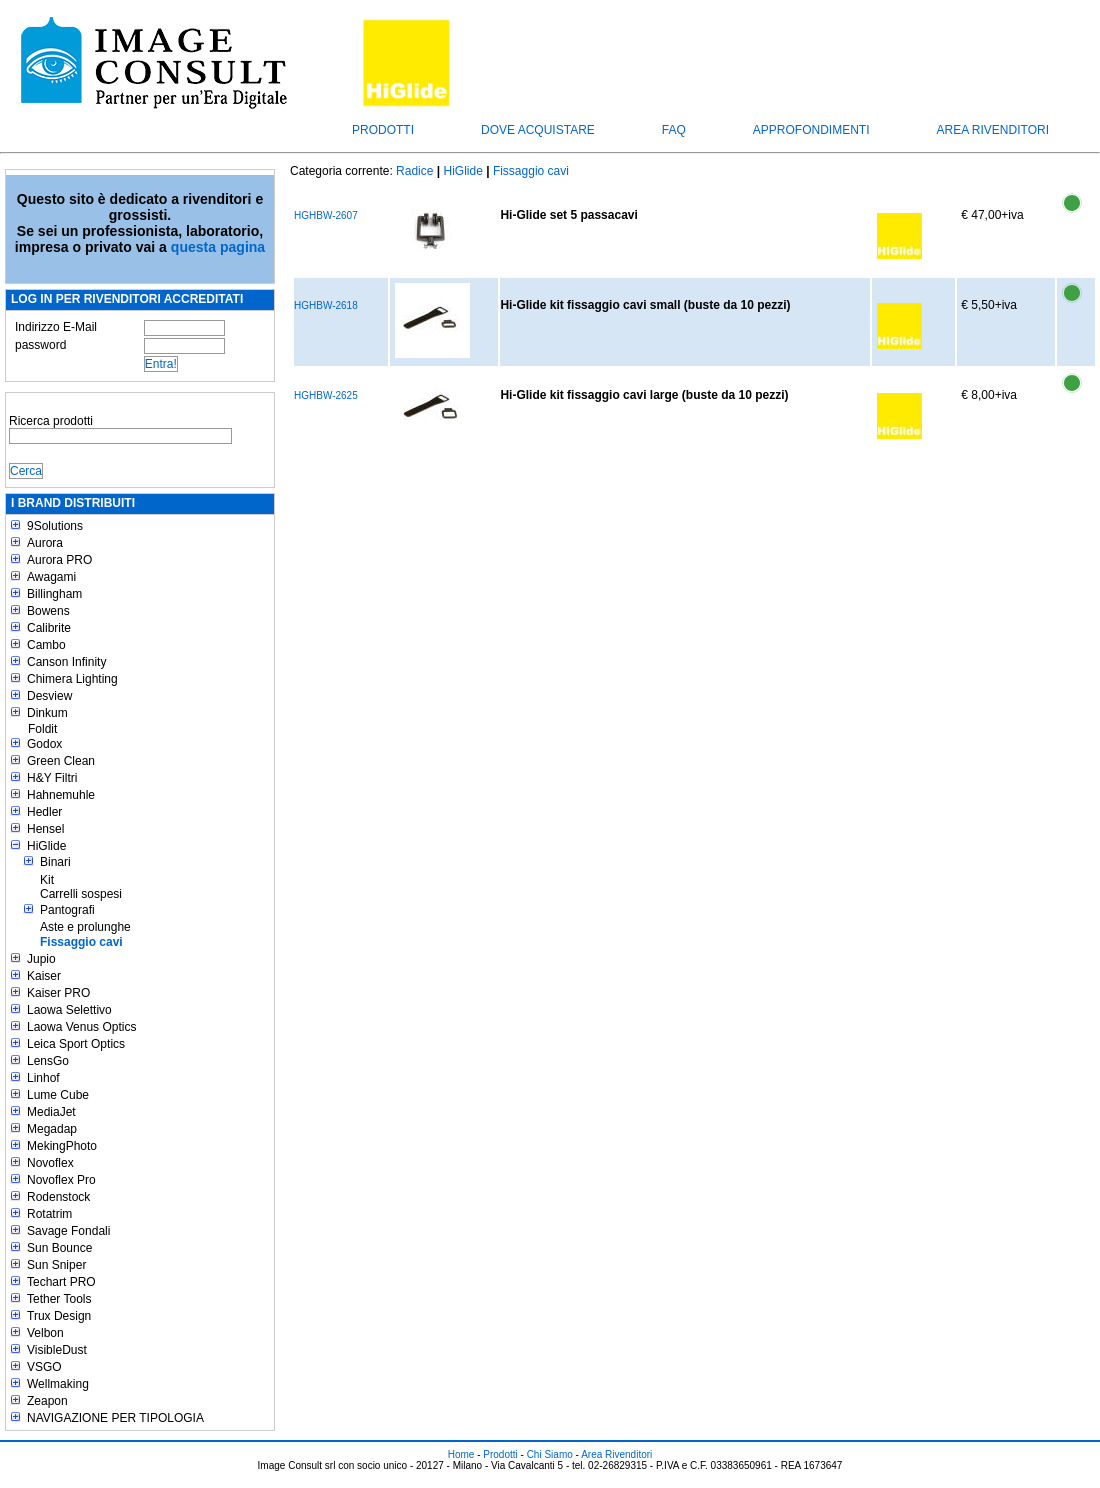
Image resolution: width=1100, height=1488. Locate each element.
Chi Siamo (550, 1454)
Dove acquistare (538, 130)
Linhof (43, 1078)
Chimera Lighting (72, 679)
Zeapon (47, 1401)
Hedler (44, 812)
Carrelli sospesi (81, 894)
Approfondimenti (811, 130)
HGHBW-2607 (326, 215)
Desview (49, 696)
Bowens (48, 611)
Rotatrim (49, 1214)
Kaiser (44, 976)
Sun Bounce (59, 1248)
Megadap (52, 1129)
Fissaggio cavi (81, 942)
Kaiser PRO (58, 993)
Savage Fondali (68, 1231)
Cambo (46, 645)
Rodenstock (58, 1197)
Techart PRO (61, 1282)
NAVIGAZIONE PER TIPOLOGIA (115, 1418)
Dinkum (47, 713)
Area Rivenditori (993, 130)
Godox (44, 744)
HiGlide (46, 846)
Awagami (51, 577)
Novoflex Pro (61, 1180)
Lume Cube (58, 1095)
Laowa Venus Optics (81, 1027)
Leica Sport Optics (76, 1044)
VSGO (44, 1367)
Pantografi (67, 910)
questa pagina (218, 247)
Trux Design (59, 1316)
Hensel (45, 829)
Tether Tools (59, 1299)
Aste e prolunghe (85, 927)
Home (461, 1454)
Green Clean (61, 761)
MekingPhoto (62, 1146)
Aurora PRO (59, 560)
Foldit (42, 729)
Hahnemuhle (61, 795)
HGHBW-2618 (326, 305)
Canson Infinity (66, 662)
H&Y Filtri (52, 778)
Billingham (54, 594)
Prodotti (383, 130)
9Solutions (55, 526)
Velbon (45, 1333)
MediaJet (51, 1112)
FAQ (674, 130)
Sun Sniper (56, 1265)
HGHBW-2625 (326, 395)
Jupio (41, 959)
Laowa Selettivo (69, 1010)
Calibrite (49, 628)
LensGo (48, 1061)
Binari (55, 862)
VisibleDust (57, 1350)
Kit (47, 880)
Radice (414, 171)
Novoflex (50, 1163)
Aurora (45, 543)
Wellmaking (58, 1384)
